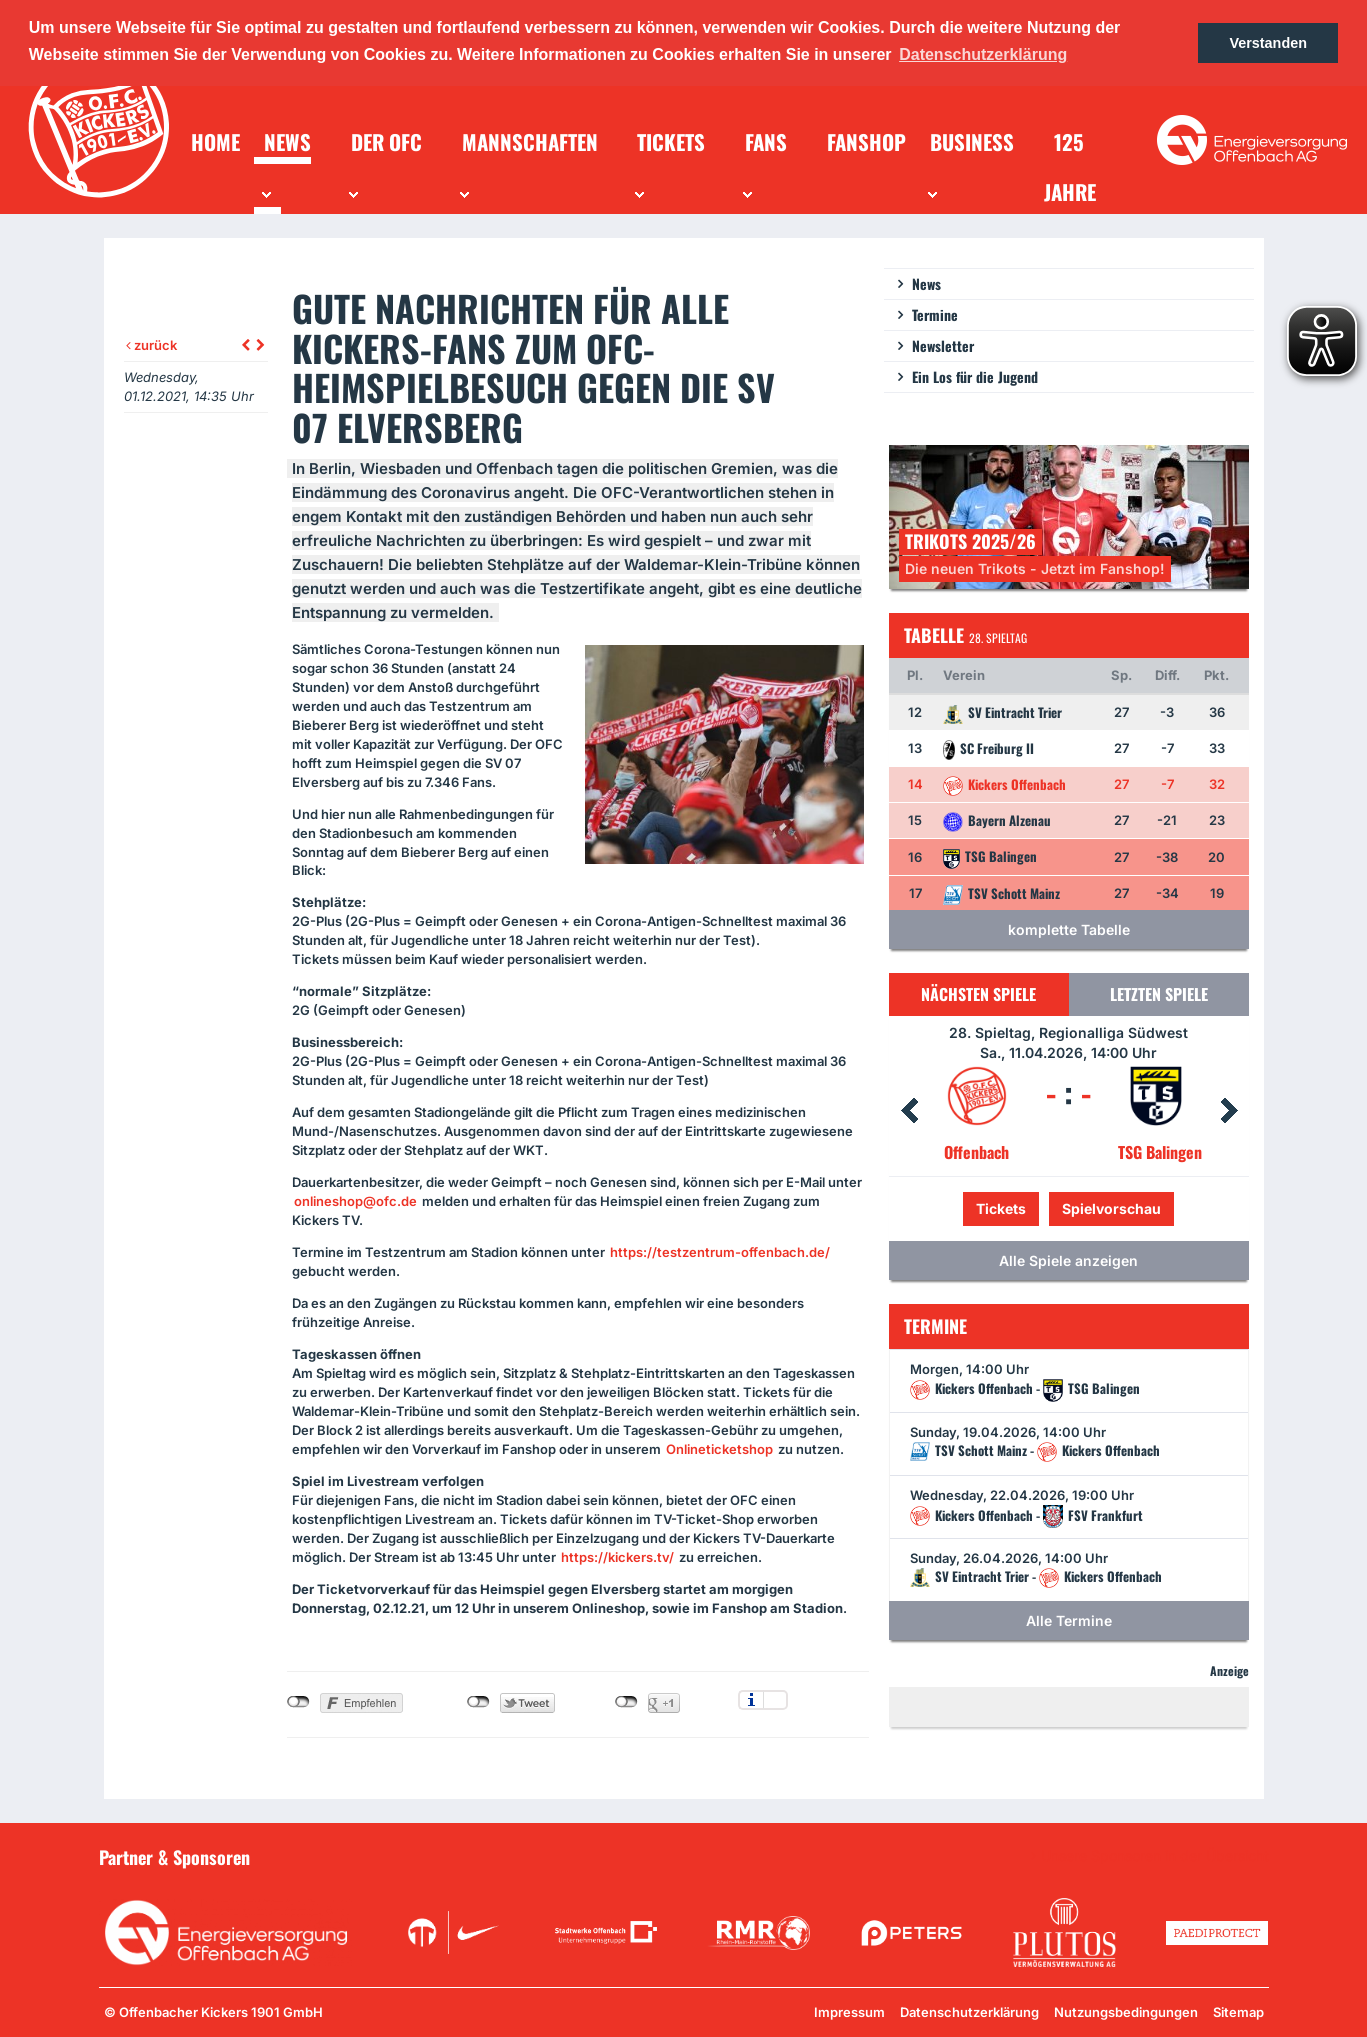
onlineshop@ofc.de (355, 1201)
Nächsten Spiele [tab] (978, 994)
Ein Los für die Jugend (975, 376)
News (926, 283)
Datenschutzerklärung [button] (983, 54)
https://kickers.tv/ (617, 1557)
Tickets (1001, 1208)
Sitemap (1238, 2012)
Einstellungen (775, 1700)
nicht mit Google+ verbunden (626, 1702)
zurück (151, 345)
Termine (935, 314)
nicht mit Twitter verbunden (478, 1702)
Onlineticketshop (719, 1449)
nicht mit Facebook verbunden (298, 1702)
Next (1229, 1111)
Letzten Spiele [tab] (1159, 994)
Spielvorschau (1111, 1208)
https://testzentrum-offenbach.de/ (720, 1252)
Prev (909, 1111)
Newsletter (943, 345)
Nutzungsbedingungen (1126, 2012)
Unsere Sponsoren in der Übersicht (1155, 1856)
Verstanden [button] (1268, 43)
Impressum (849, 2012)
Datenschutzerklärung (969, 2012)
